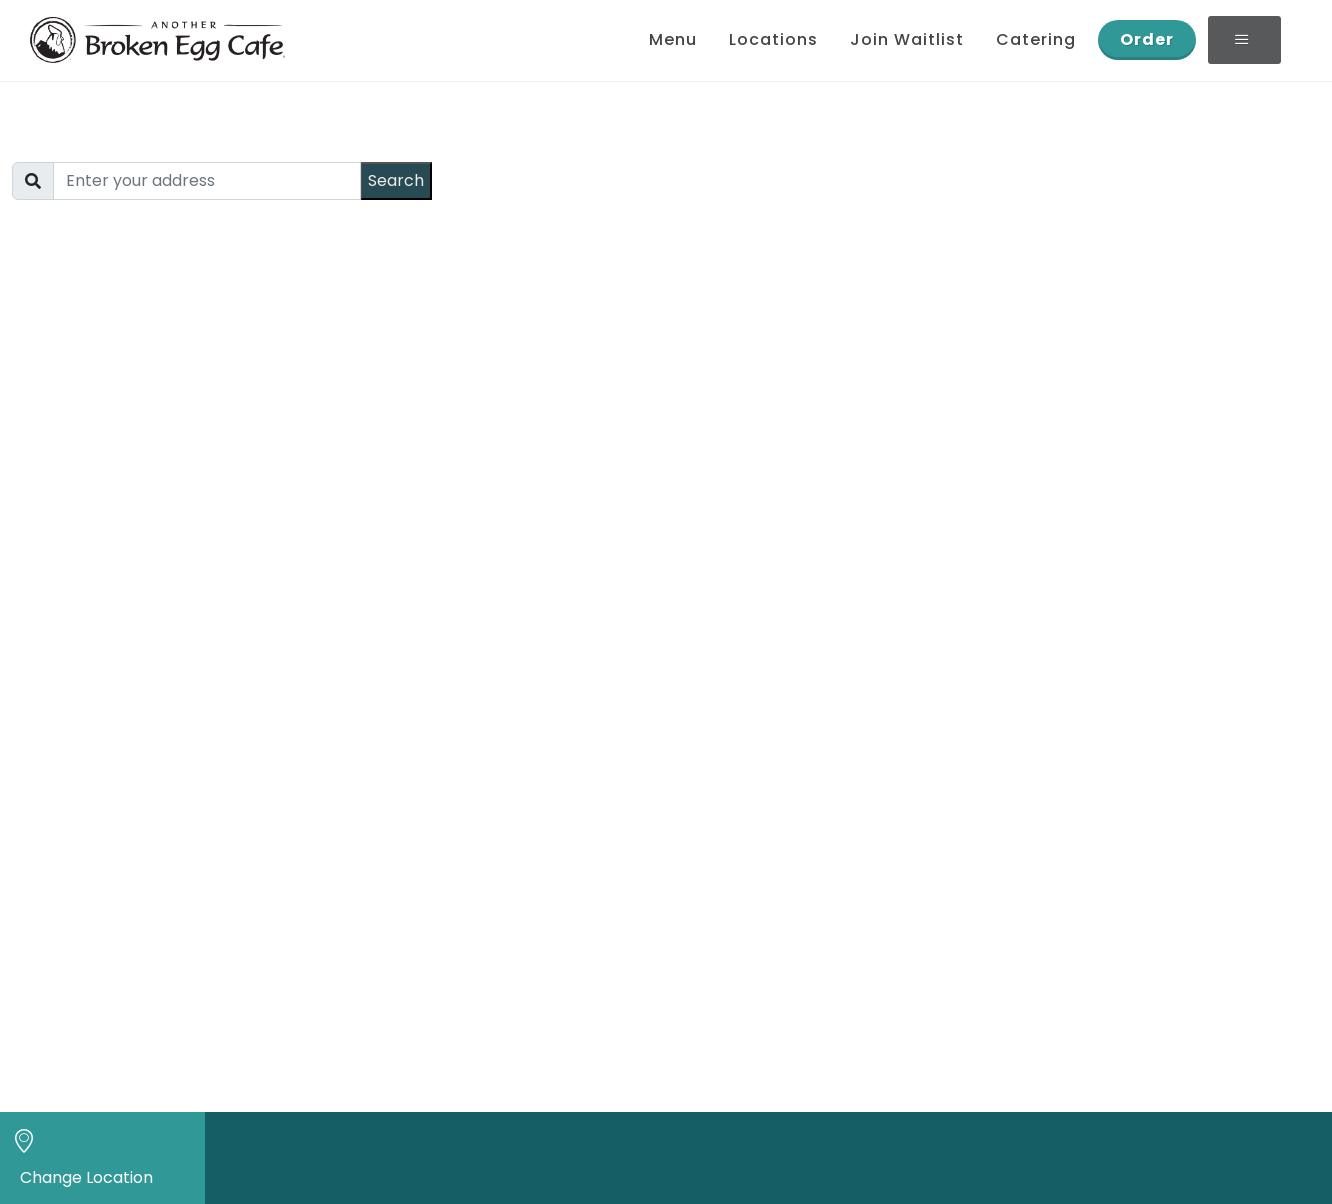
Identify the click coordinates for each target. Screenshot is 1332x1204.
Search (396, 180)
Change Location (86, 1177)
